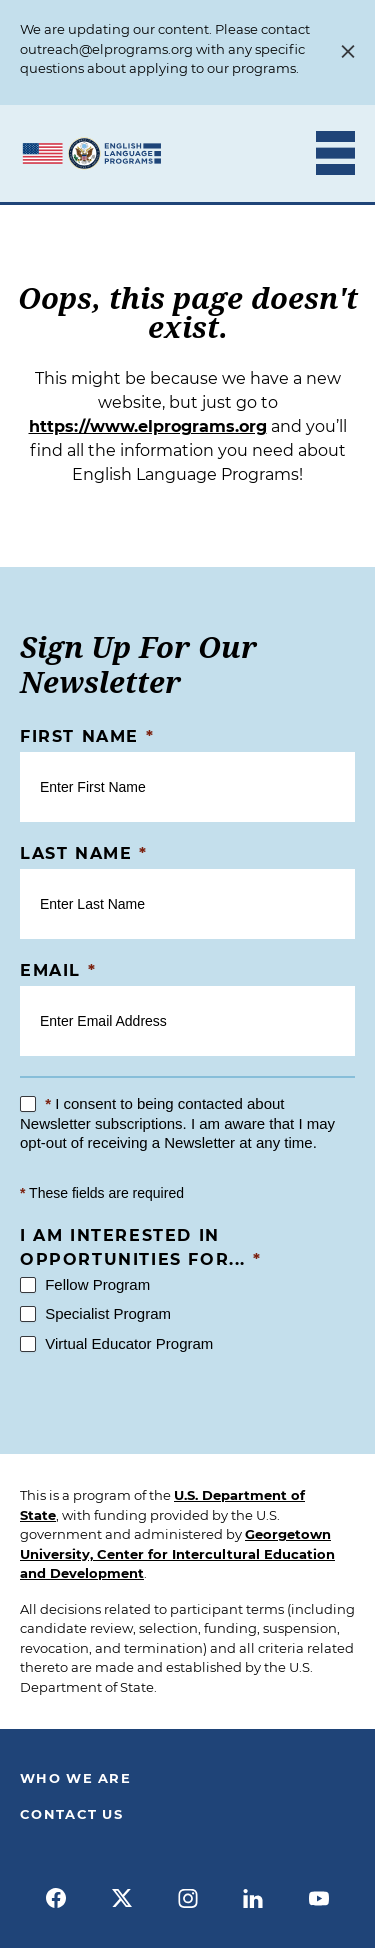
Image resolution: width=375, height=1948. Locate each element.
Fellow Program (85, 1284)
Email (58, 970)
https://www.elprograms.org (148, 426)
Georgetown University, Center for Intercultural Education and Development (177, 1553)
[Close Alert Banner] (348, 52)
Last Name (84, 853)
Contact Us (71, 1814)
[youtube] (319, 1898)
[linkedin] (253, 1898)
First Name (87, 736)
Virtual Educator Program (116, 1343)
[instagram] (188, 1898)
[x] (122, 1898)
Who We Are (75, 1778)
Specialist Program (95, 1313)
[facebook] (57, 1898)
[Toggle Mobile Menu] (335, 153)
